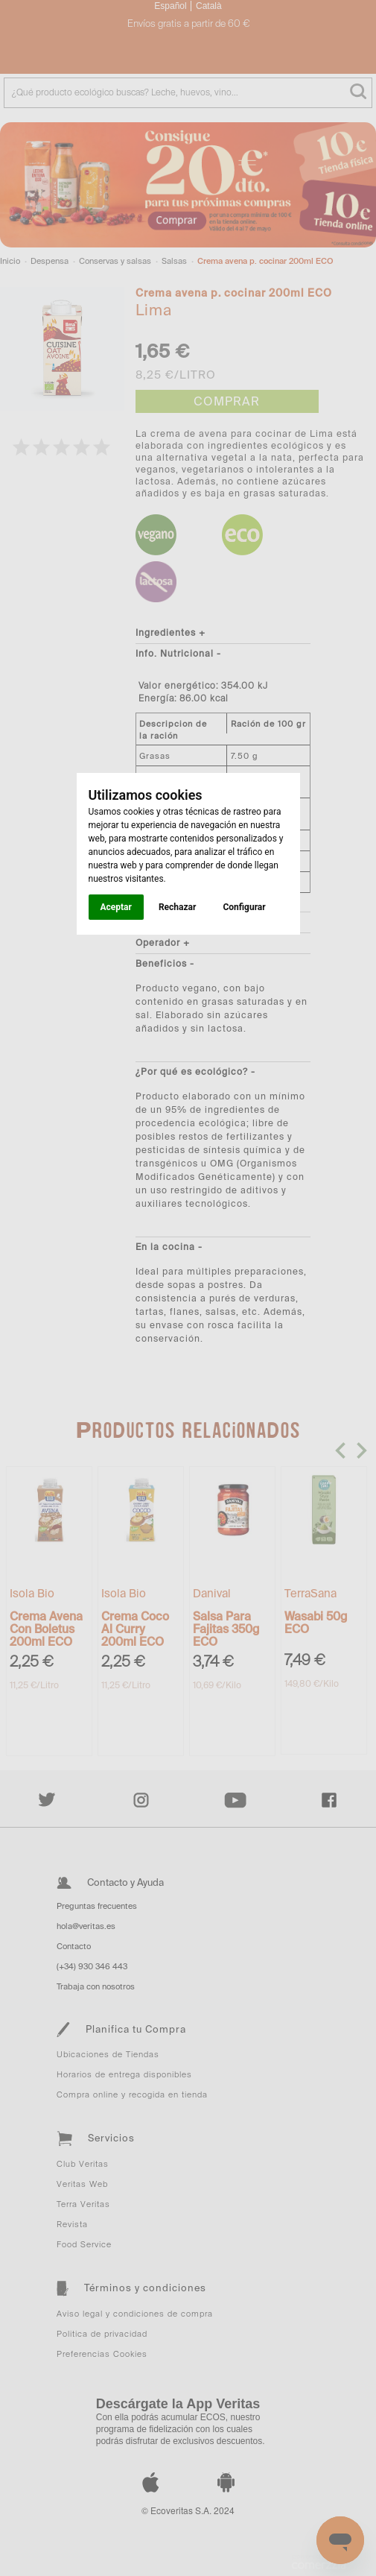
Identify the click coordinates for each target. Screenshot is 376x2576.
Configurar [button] (244, 907)
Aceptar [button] (116, 907)
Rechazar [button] (177, 907)
